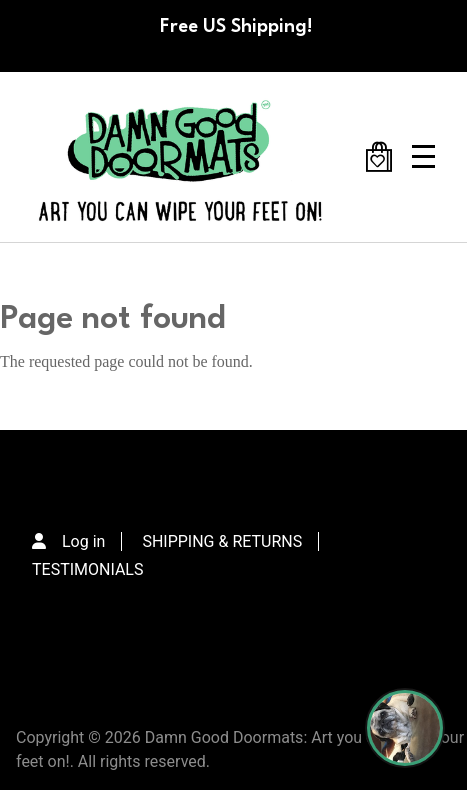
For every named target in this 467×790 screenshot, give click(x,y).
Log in (83, 541)
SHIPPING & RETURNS (222, 541)
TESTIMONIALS (87, 569)
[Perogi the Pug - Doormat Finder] (405, 728)
